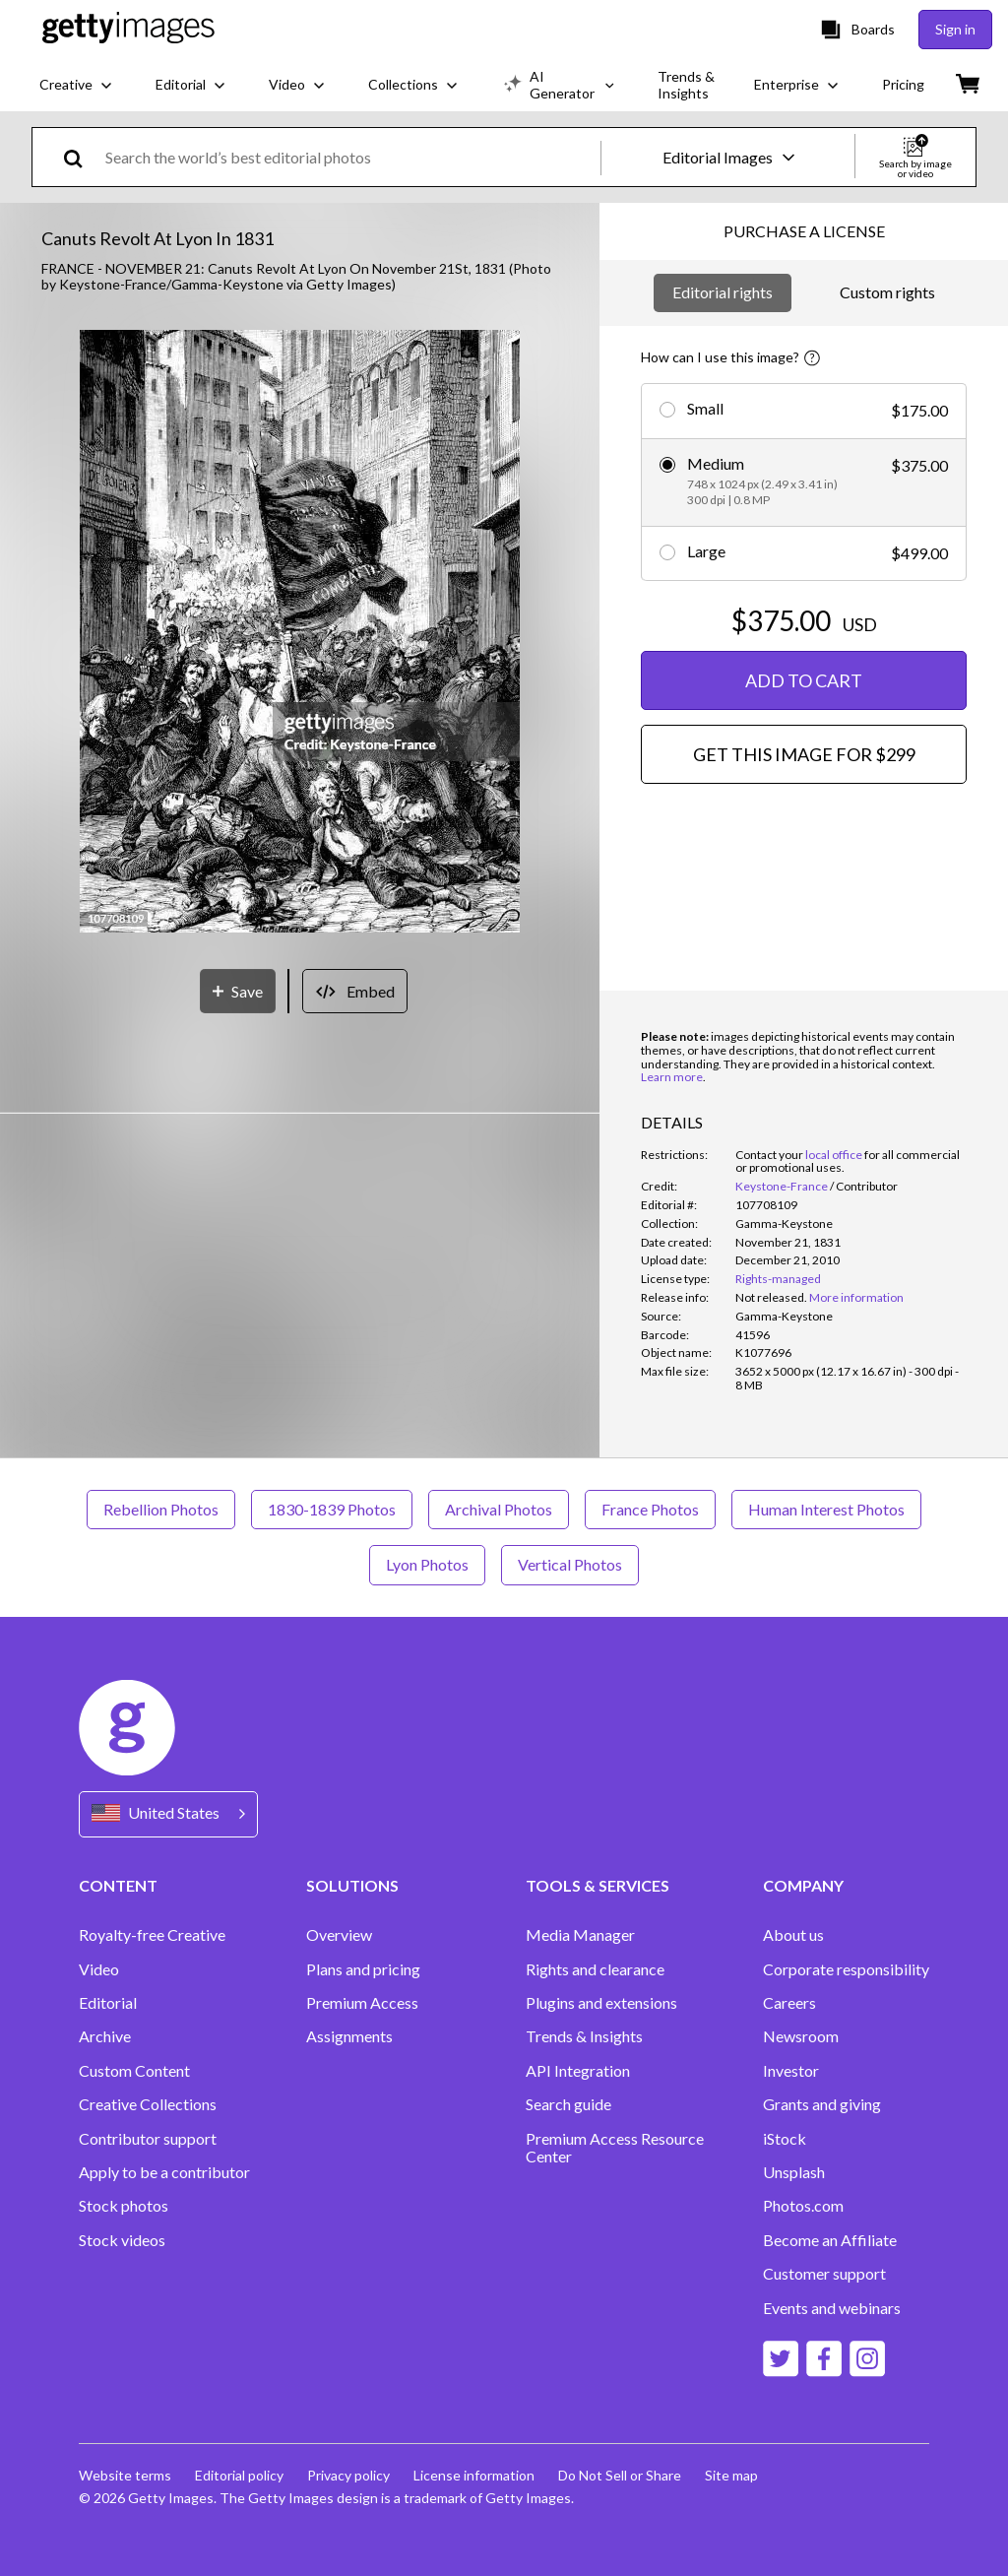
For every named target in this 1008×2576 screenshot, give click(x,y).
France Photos (650, 1509)
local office (833, 1154)
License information (474, 2475)
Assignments (349, 2036)
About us (793, 1935)
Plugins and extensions (601, 2003)
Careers (789, 2003)
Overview (339, 1935)
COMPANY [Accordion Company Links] (803, 1885)
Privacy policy (348, 2475)
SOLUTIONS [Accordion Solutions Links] (352, 1885)
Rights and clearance (595, 1969)
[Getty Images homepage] (128, 29)
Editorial (108, 2003)
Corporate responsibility (846, 1969)
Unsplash (794, 2172)
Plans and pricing (363, 1969)
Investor (791, 2071)
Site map (731, 2475)
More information (856, 1297)
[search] (81, 157)
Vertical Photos (570, 1564)
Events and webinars (832, 2308)
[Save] (238, 991)
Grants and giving (822, 2104)
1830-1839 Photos (332, 1509)
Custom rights (887, 292)
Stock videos (122, 2240)
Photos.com (803, 2206)
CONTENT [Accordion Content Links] (118, 1885)
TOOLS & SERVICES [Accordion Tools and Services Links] (597, 1885)
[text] (349, 157)
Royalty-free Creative (152, 1935)
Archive (105, 2036)
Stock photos (123, 2206)
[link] (771, 1297)
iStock (784, 2139)
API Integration (578, 2071)
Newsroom (801, 2036)
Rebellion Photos (161, 1509)
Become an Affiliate (830, 2240)
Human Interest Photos (826, 1509)
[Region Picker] (168, 1814)
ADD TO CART (803, 680)
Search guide (568, 2104)
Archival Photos (498, 1509)
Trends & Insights (584, 2036)
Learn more (672, 1076)
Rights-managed (778, 1278)
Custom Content (134, 2071)
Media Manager (580, 1935)
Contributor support (148, 2139)
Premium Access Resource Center (615, 2147)
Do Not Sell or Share (619, 2475)
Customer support (824, 2274)
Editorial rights (722, 292)
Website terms (125, 2475)
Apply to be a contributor (164, 2172)
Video (99, 1969)
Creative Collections (148, 2104)
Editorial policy (239, 2475)
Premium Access (362, 2003)
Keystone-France (781, 1186)
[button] (300, 632)
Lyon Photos (427, 1564)
